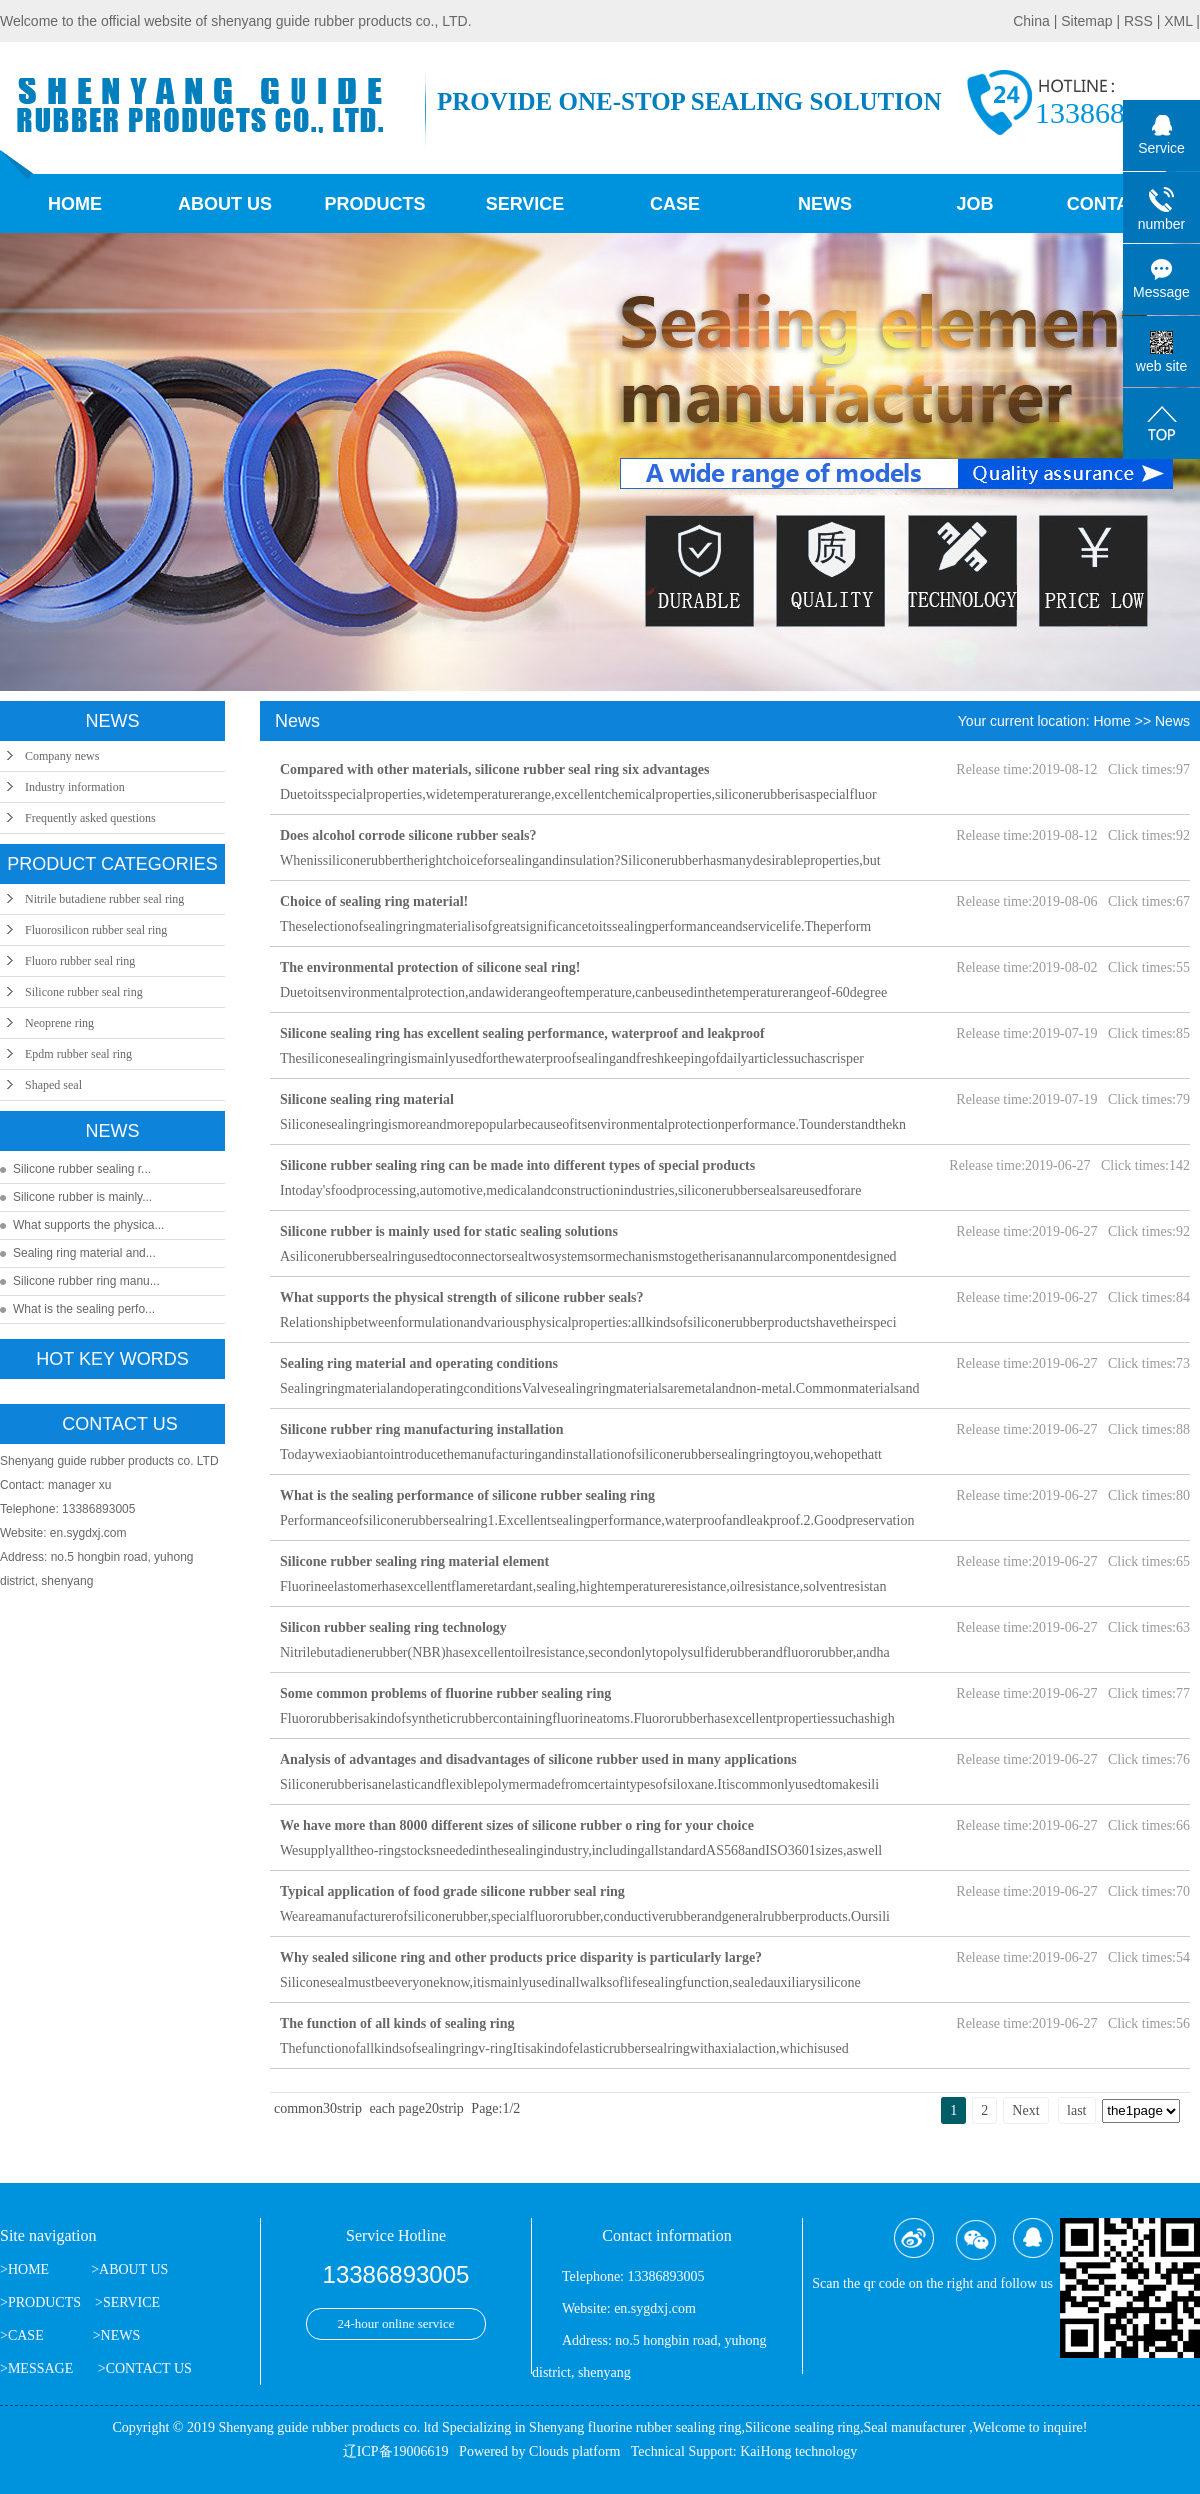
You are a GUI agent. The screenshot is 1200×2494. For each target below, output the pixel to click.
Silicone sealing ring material (367, 1099)
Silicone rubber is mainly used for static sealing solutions (449, 1231)
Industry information (75, 787)
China (1033, 21)
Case (675, 204)
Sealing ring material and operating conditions (419, 1363)
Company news (62, 756)
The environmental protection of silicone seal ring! (430, 967)
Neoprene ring (59, 1023)
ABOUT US (133, 2269)
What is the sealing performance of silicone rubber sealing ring (467, 1495)
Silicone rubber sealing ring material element (414, 1561)
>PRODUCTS (40, 2302)
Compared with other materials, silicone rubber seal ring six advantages (494, 769)
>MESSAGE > (53, 2368)
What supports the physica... (88, 1225)
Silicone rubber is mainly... (82, 1197)
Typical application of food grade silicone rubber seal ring (452, 1891)
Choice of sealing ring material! (374, 901)
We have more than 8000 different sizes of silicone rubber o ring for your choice (517, 1825)
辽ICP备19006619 (396, 2451)
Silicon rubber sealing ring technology (393, 1627)
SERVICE (131, 2302)
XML (1178, 21)
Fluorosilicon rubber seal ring (96, 930)
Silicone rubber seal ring (84, 992)
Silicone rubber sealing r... (82, 1169)
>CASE (22, 2335)
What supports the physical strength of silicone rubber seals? (462, 1297)
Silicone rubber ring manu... (86, 1281)
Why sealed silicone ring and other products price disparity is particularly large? (521, 1957)
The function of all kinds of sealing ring (397, 2023)
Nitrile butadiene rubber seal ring (104, 899)
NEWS (121, 2335)
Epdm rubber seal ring (78, 1054)
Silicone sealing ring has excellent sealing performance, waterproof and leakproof (522, 1033)
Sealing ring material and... (84, 1253)
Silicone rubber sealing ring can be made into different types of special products (517, 1165)
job (974, 204)
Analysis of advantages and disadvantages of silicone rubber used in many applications (538, 1759)
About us (225, 204)
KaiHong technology (798, 2451)
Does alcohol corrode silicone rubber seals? (408, 835)
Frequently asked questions (90, 818)
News (825, 204)
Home (75, 204)
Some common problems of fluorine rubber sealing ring (445, 1693)
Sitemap (1088, 21)
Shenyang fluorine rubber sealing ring (635, 2427)
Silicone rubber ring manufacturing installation (422, 1429)
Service (525, 204)
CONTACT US (149, 2368)
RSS (1138, 21)
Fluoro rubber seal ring (80, 961)
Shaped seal (53, 1085)
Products (374, 204)
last (1076, 2110)
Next (1025, 2110)
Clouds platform (574, 2451)
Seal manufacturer (914, 2427)
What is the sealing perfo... (84, 1309)
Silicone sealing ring (802, 2427)
